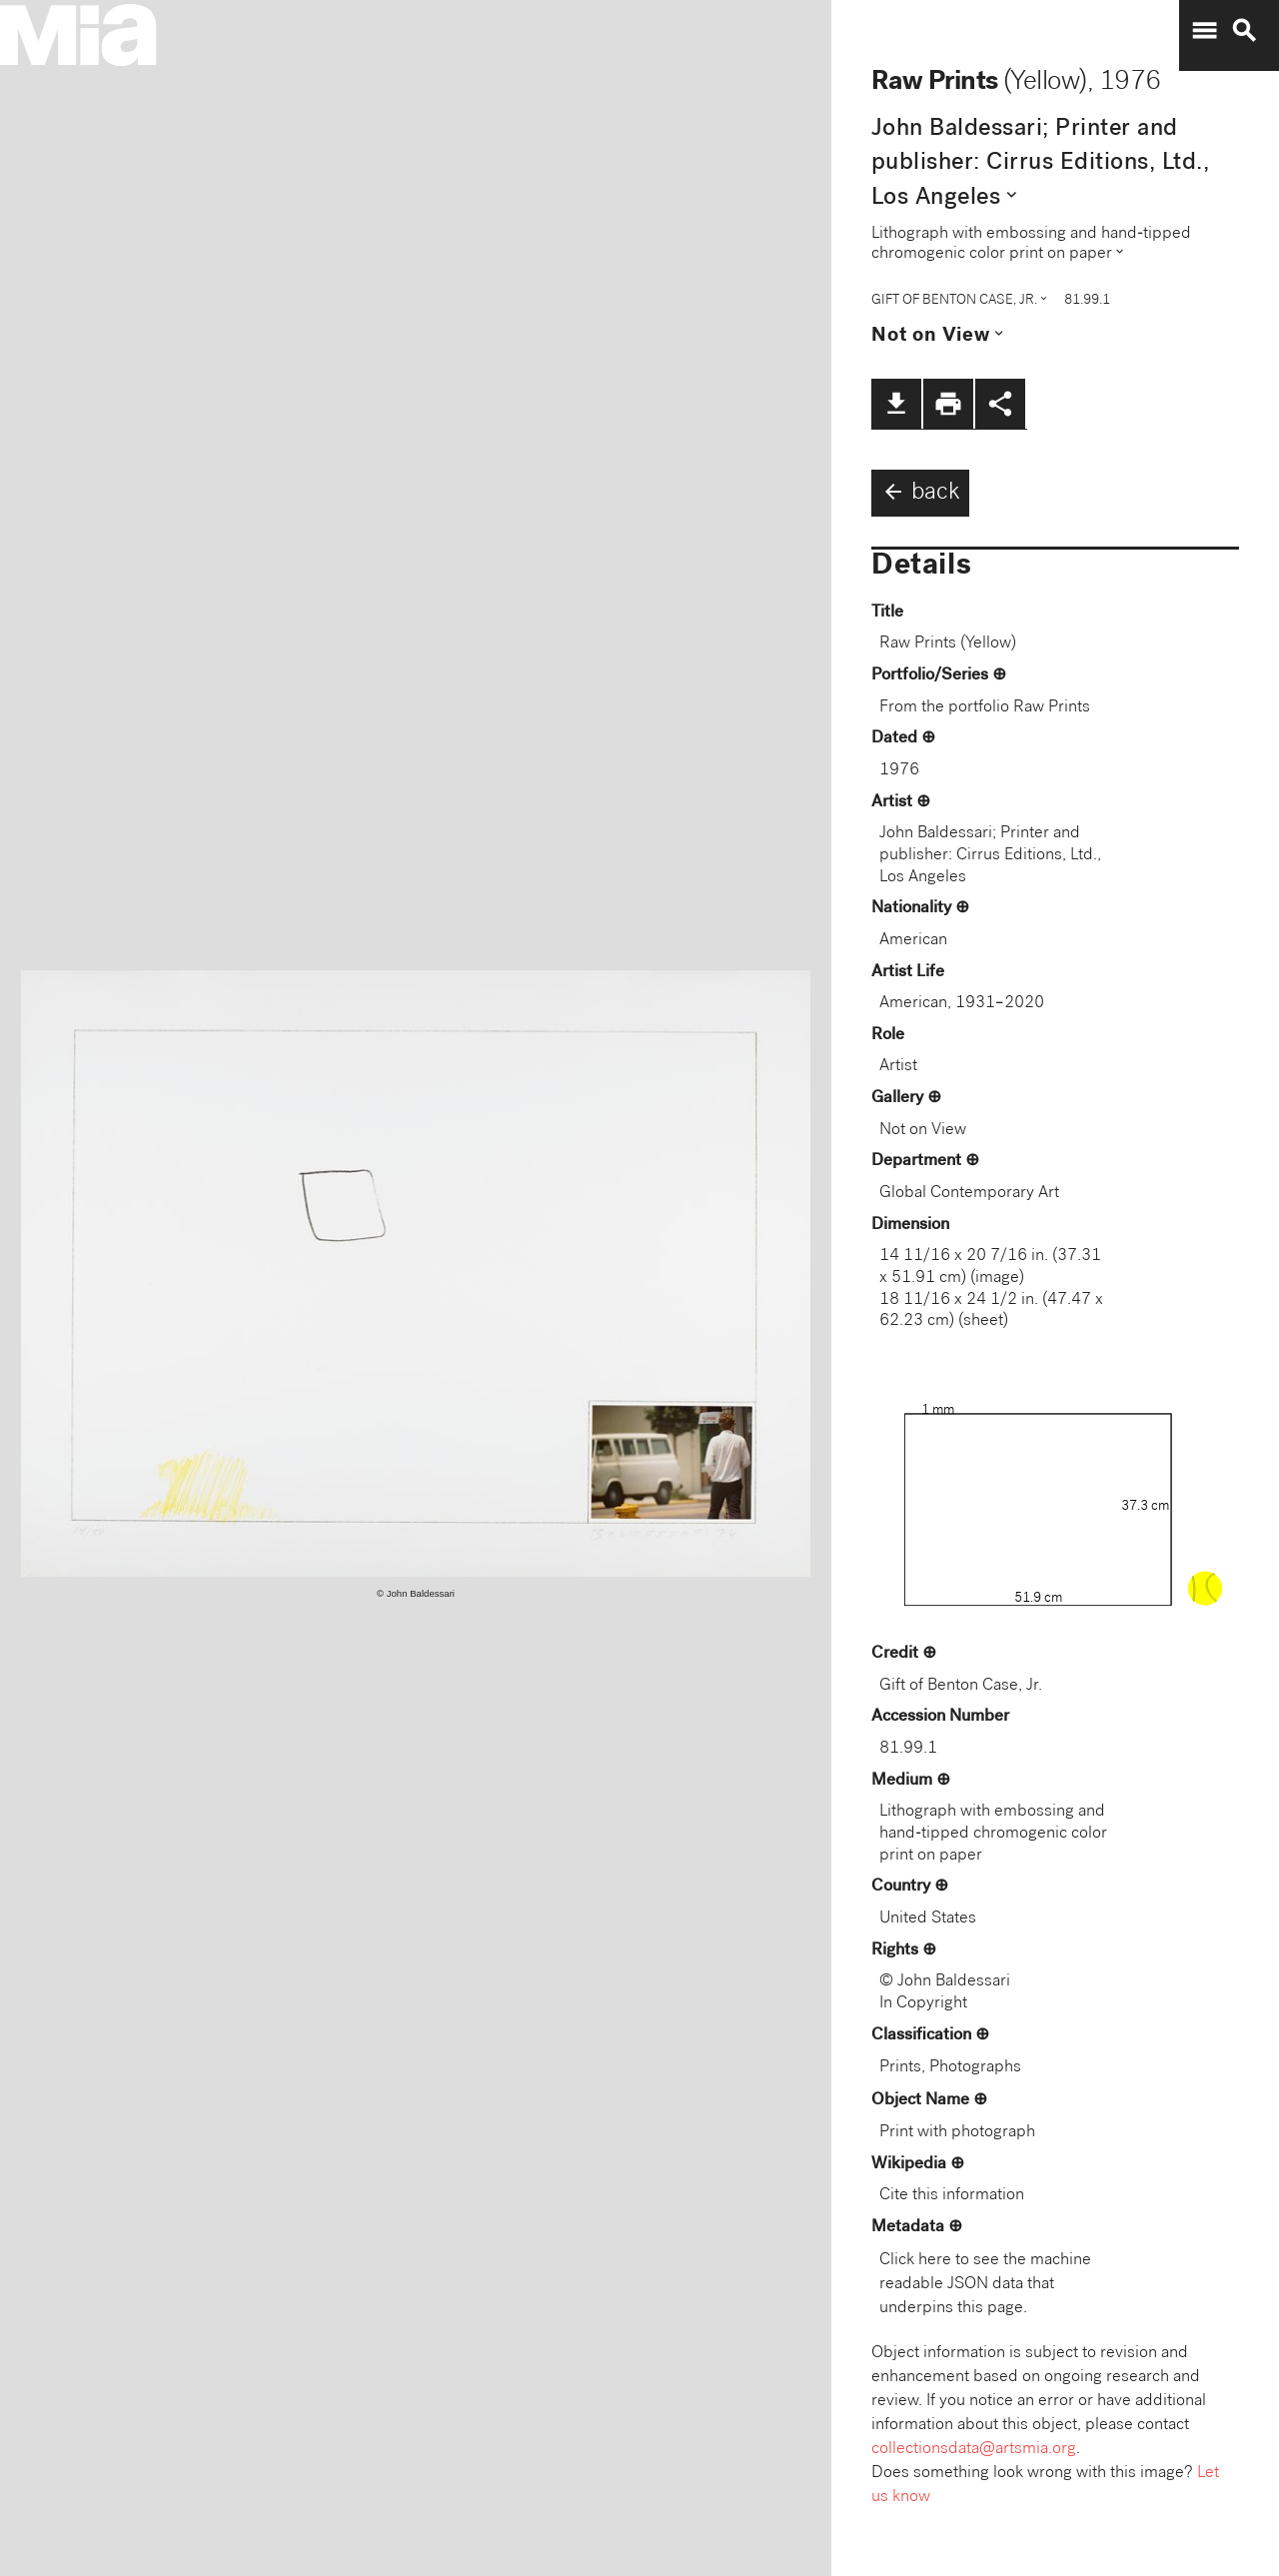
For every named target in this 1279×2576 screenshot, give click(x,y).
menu (1204, 31)
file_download (896, 404)
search (1244, 31)
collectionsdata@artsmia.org (973, 2449)
